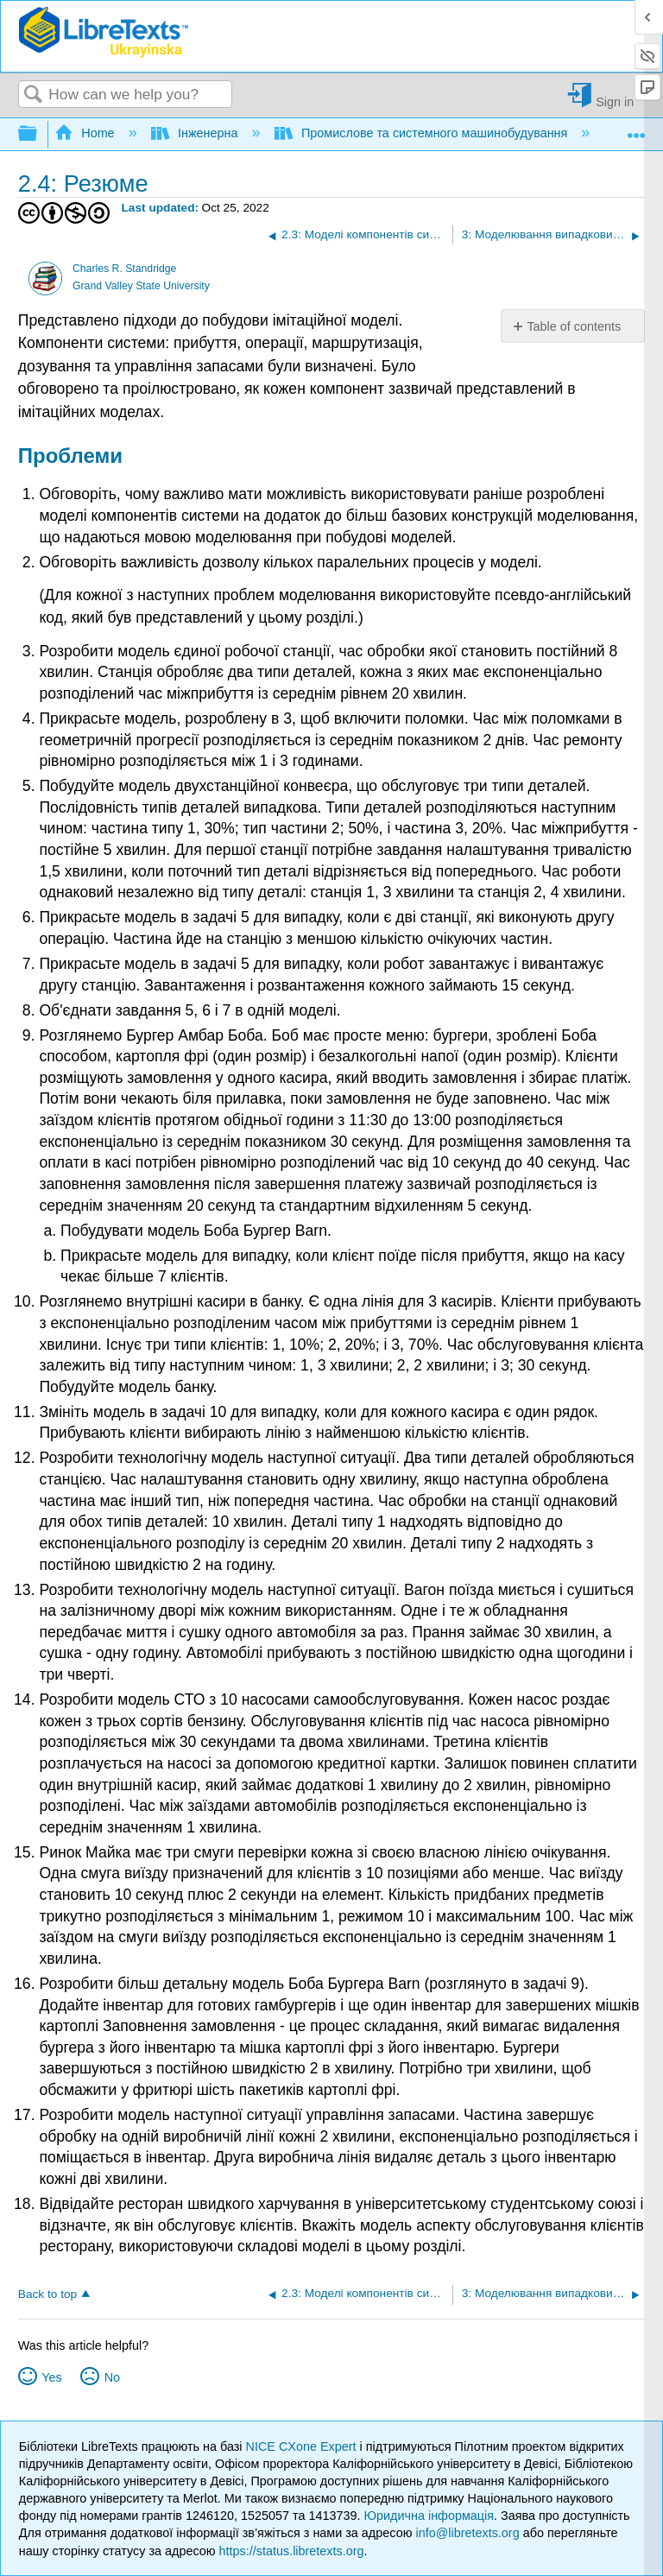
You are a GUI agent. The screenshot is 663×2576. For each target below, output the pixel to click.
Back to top (47, 2294)
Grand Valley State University (141, 286)
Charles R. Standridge (124, 269)
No (112, 2377)
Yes (51, 2377)
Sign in (615, 101)
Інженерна (196, 133)
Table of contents (574, 326)
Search (33, 95)
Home (86, 133)
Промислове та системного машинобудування (423, 133)
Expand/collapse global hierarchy (39, 134)
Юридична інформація (428, 2515)
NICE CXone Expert (303, 2446)
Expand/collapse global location (636, 129)
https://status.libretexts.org (291, 2551)
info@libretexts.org (467, 2533)
